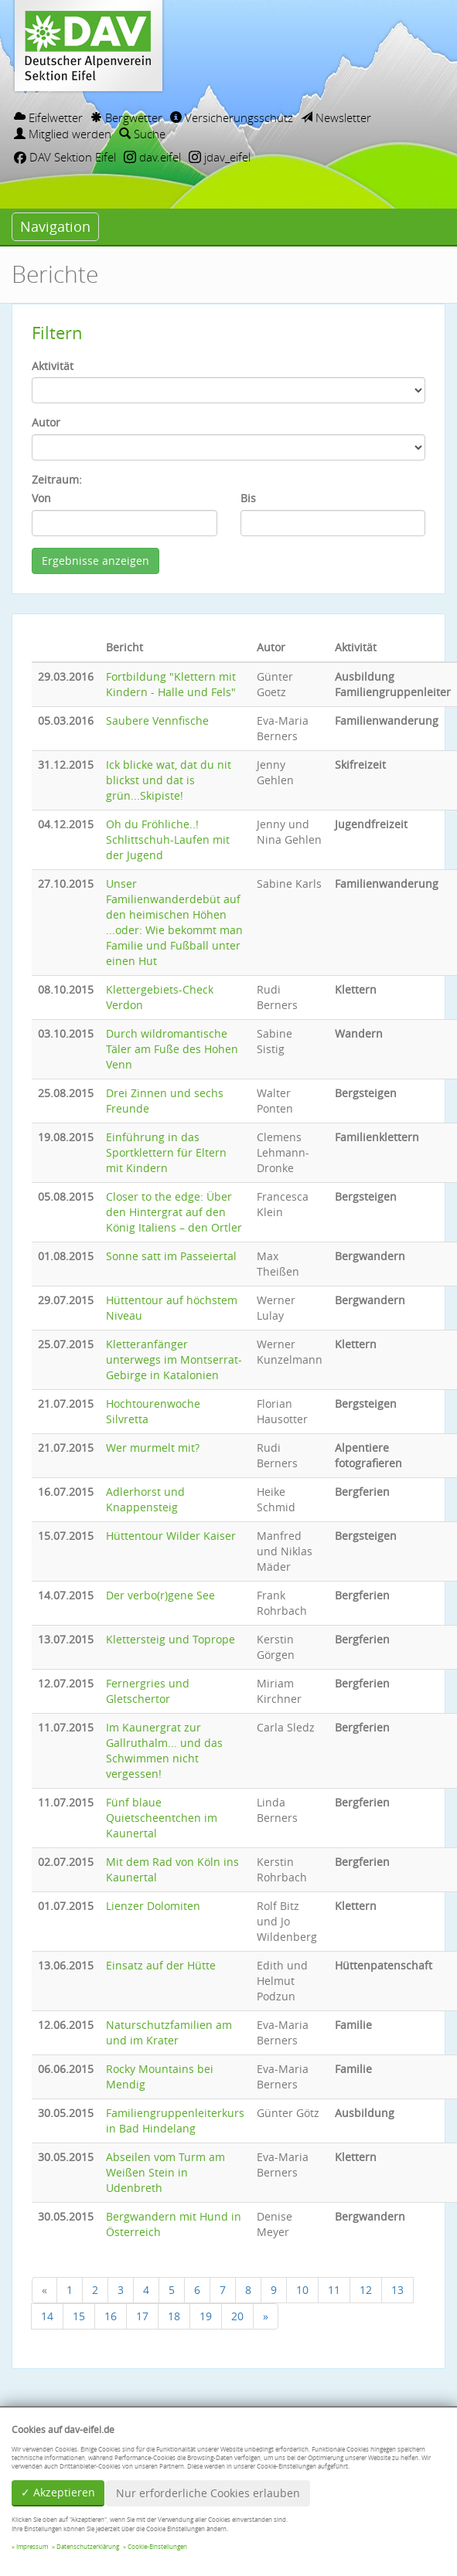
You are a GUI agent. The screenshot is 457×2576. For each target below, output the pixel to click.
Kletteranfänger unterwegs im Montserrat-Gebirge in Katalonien (174, 1359)
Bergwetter (126, 117)
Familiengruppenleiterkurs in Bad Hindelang (175, 2120)
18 (174, 2316)
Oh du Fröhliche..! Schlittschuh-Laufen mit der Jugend (168, 839)
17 (142, 2316)
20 (237, 2316)
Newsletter (336, 117)
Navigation (55, 226)
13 (397, 2289)
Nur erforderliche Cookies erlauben (208, 2493)
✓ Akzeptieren (58, 2492)
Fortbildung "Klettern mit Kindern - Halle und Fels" (171, 684)
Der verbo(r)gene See (160, 1595)
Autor (46, 422)
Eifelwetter (48, 117)
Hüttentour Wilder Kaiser (171, 1535)
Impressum (32, 2547)
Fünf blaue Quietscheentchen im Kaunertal (161, 1817)
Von (41, 498)
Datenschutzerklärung (87, 2547)
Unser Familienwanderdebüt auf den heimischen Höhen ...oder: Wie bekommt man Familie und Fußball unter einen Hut (174, 922)
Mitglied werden (62, 133)
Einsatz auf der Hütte (161, 1965)
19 (206, 2316)
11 (334, 2289)
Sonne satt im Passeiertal (171, 1256)
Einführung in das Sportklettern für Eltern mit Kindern (166, 1152)
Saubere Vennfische (157, 720)
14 (47, 2316)
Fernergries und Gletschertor (147, 1691)
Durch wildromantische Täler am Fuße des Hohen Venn (172, 1049)
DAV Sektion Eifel (65, 157)
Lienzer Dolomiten (153, 1905)
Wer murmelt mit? (153, 1447)
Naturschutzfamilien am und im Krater (169, 2032)
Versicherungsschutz (231, 117)
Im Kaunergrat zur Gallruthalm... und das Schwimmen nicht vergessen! (164, 1750)
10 (302, 2289)
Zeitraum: (57, 479)
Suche (142, 133)
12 (366, 2289)
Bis (248, 498)
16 (110, 2316)
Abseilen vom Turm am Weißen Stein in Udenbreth (165, 2172)
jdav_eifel (220, 157)
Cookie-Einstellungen (157, 2547)
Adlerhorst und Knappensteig (145, 1499)
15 (79, 2316)
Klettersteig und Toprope (170, 1639)
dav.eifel (152, 157)
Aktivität (52, 366)
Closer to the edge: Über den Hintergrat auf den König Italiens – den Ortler (174, 1212)
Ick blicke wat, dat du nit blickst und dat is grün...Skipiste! (168, 780)
